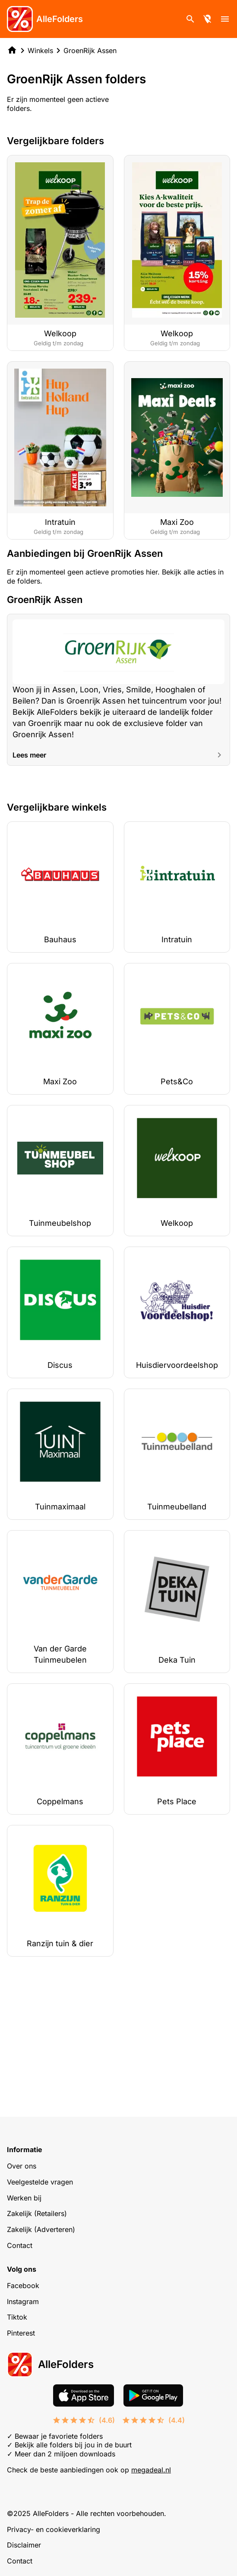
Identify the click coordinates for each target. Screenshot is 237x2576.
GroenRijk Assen (90, 50)
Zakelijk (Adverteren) (41, 2229)
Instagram (23, 2301)
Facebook (23, 2285)
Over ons (21, 2166)
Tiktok (17, 2317)
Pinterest (21, 2333)
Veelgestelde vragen (40, 2182)
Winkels (40, 50)
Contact (19, 2245)
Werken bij (24, 2198)
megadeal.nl (151, 2470)
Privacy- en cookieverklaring (53, 2529)
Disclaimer (24, 2545)
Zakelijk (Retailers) (37, 2213)
